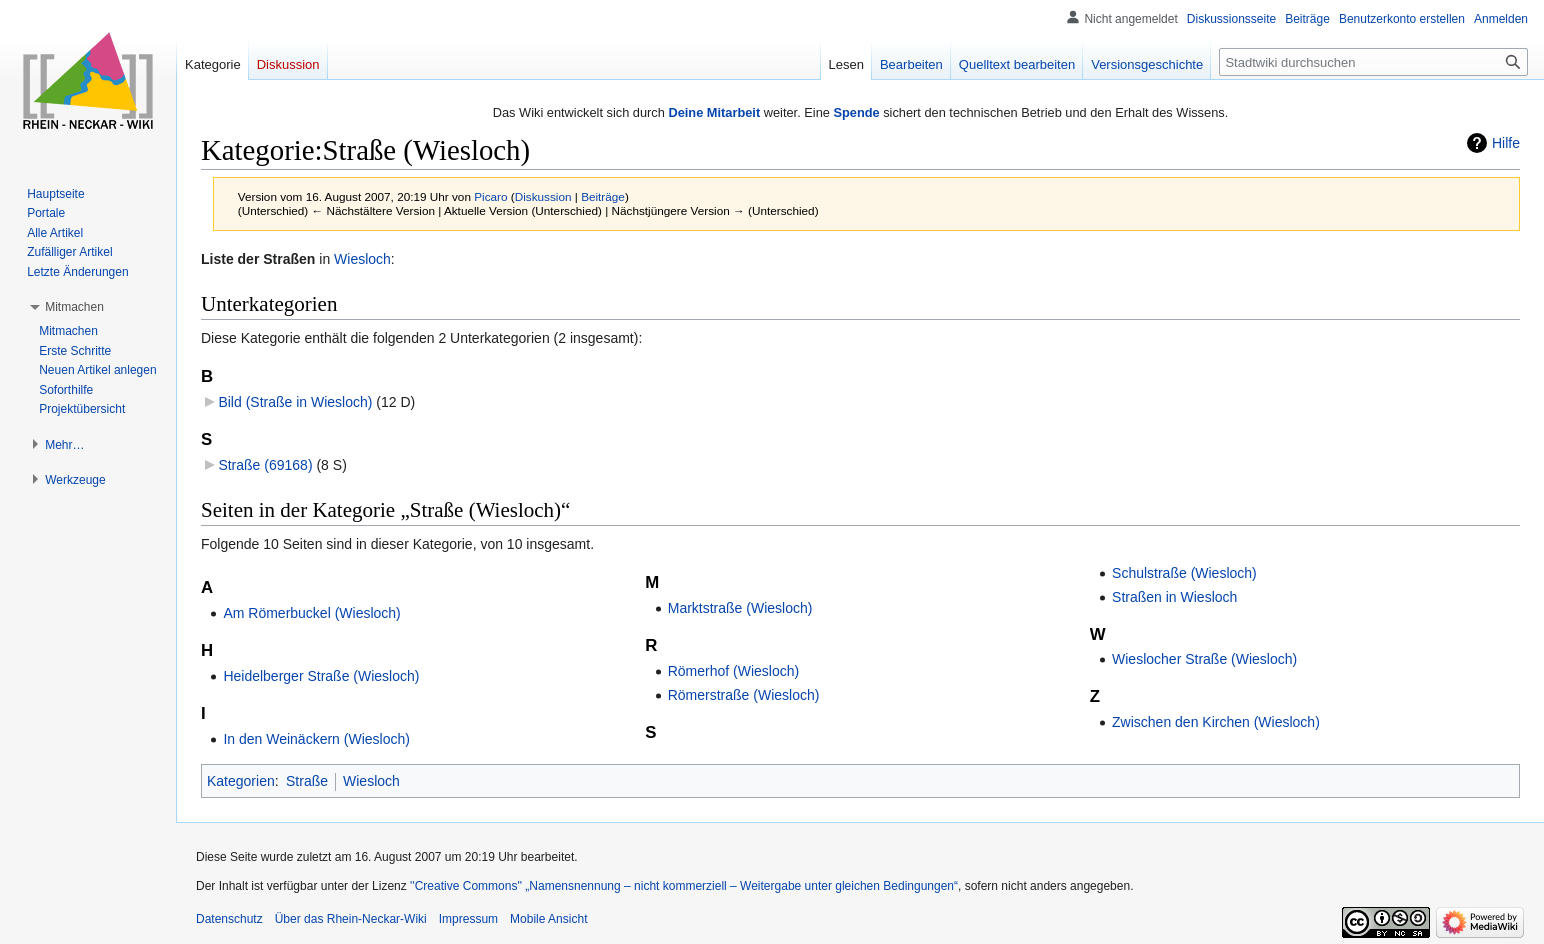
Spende (856, 112)
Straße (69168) (265, 465)
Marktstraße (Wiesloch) (740, 608)
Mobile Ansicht (548, 919)
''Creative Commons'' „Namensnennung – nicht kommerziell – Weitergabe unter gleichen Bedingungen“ (684, 886)
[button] (74, 307)
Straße (307, 781)
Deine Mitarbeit (714, 112)
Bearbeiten (911, 64)
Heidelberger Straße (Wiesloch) (321, 676)
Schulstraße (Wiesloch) (1184, 573)
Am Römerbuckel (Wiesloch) (311, 613)
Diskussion (543, 196)
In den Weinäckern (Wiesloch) (316, 739)
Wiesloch (362, 259)
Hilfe (1506, 143)
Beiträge (603, 196)
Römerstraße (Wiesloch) (744, 695)
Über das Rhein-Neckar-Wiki (351, 919)
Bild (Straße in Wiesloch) (295, 402)
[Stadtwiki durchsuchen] (1373, 62)
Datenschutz (229, 919)
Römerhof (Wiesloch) (733, 671)
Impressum (468, 919)
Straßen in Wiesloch (1174, 597)
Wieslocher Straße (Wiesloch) (1204, 659)
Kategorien (241, 781)
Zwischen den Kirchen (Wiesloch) (1216, 722)
